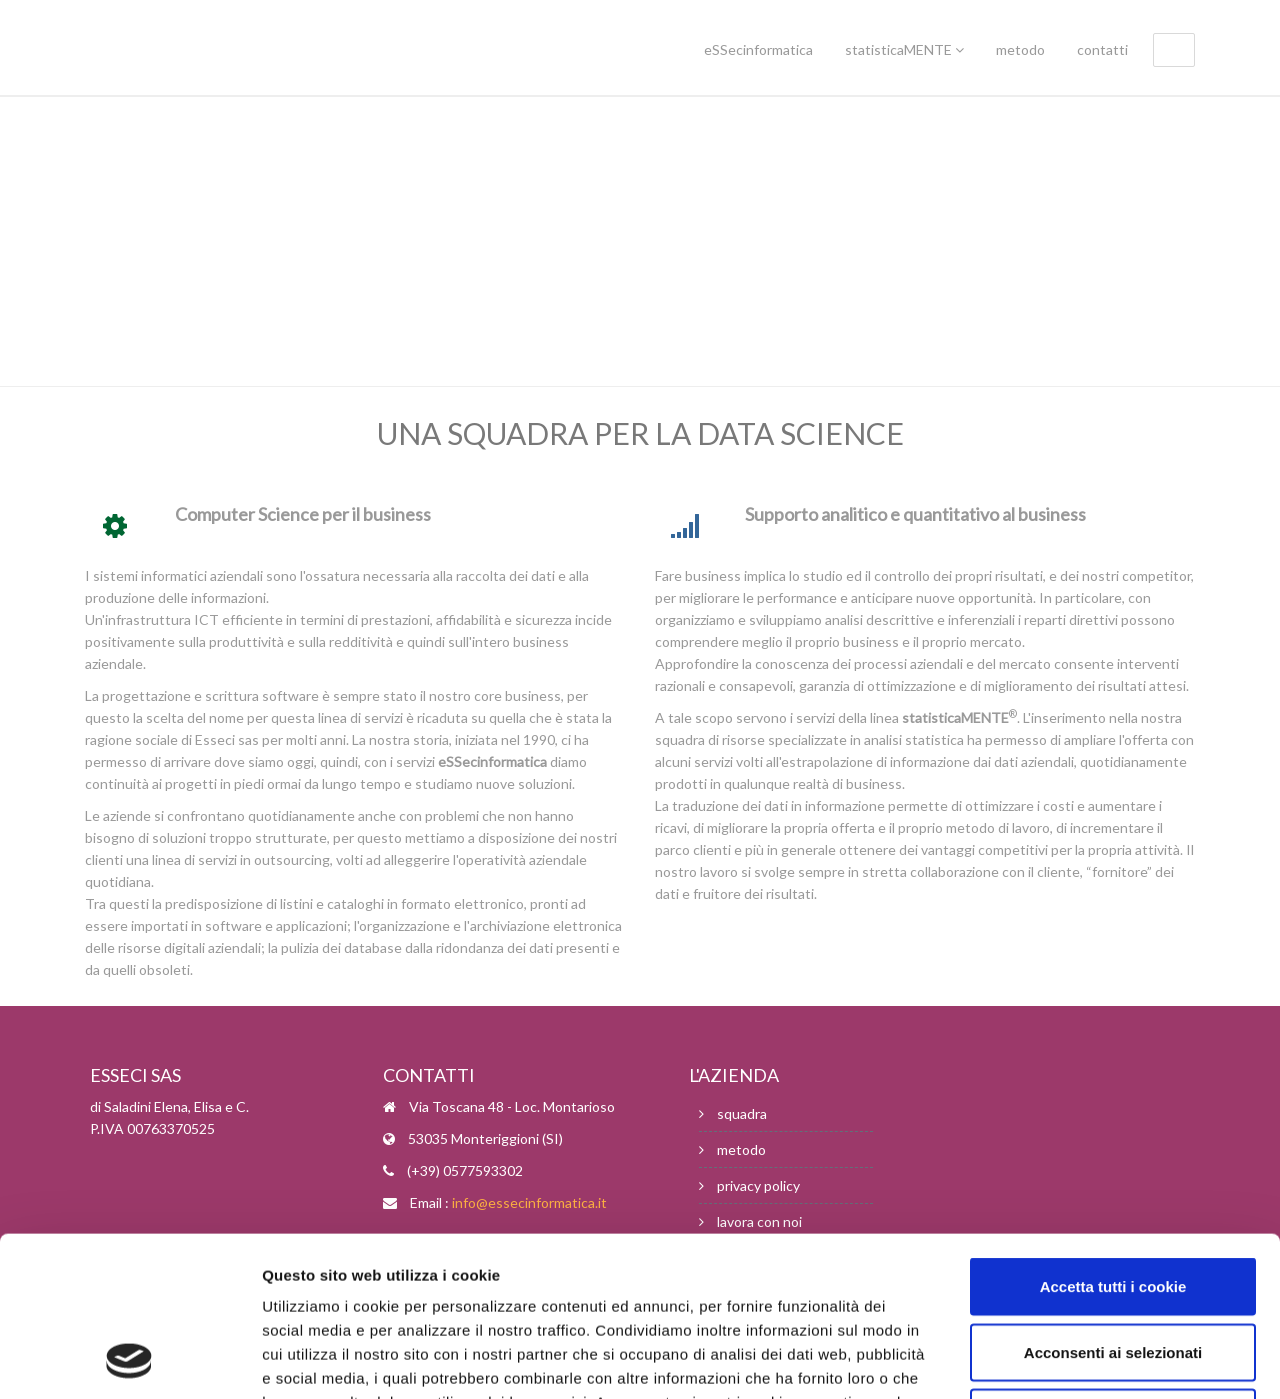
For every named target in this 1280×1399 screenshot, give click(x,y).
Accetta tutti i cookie (1113, 1136)
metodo (1020, 49)
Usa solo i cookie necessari (1113, 1267)
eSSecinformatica (758, 49)
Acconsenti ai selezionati (1113, 1202)
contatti (1102, 49)
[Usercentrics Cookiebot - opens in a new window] (129, 1360)
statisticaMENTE (904, 49)
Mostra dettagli (1062, 1359)
